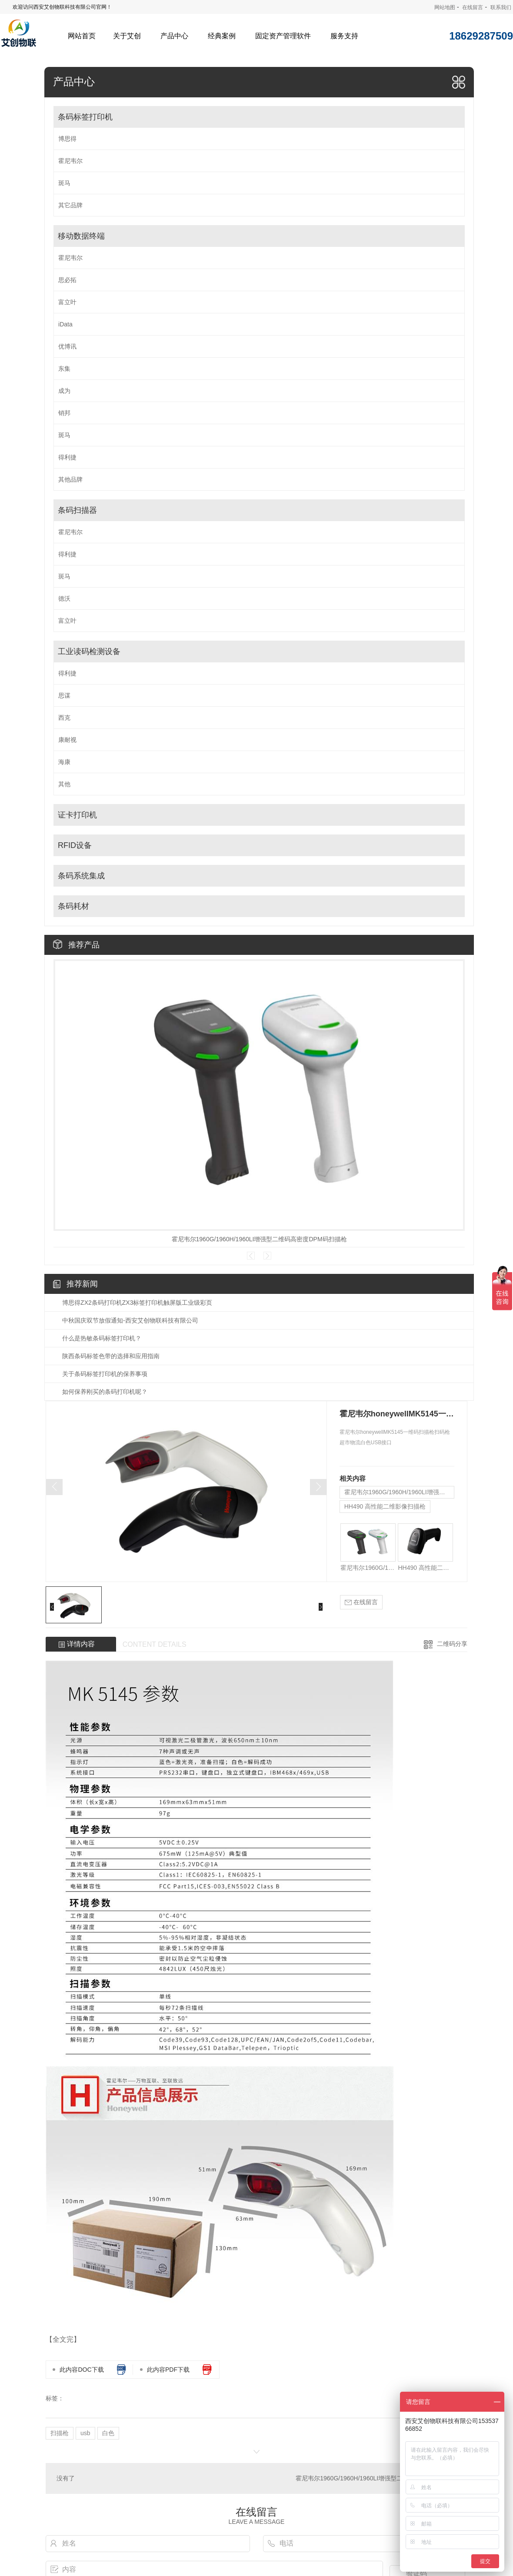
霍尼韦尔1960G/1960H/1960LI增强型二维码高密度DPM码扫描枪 (259, 1239)
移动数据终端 (81, 236)
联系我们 (500, 7)
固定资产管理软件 (283, 36)
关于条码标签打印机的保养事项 (104, 1373)
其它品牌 (70, 205)
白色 (108, 2433)
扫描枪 (59, 2433)
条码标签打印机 (85, 117)
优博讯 (67, 346)
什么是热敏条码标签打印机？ (101, 1338)
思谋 (64, 695)
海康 (64, 761)
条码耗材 (73, 906)
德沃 (64, 598)
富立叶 (67, 302)
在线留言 (472, 7)
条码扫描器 (77, 510)
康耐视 (67, 739)
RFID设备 (75, 845)
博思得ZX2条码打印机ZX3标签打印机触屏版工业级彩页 (137, 1302)
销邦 (64, 412)
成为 (64, 390)
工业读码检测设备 (89, 651)
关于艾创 (127, 36)
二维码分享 (452, 1643)
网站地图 (444, 7)
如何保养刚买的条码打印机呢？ (104, 1391)
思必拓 (67, 279)
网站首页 (82, 36)
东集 (64, 368)
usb (85, 2433)
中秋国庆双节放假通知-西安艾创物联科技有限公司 (130, 1320)
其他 (64, 784)
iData (65, 324)
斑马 (64, 182)
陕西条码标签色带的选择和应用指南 (111, 1356)
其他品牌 (70, 479)
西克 (64, 717)
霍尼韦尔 (70, 160)
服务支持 (344, 36)
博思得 (67, 138)
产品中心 (174, 36)
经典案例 (222, 36)
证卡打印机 (77, 815)
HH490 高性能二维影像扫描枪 (385, 1506)
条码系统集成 (81, 875)
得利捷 (67, 457)
